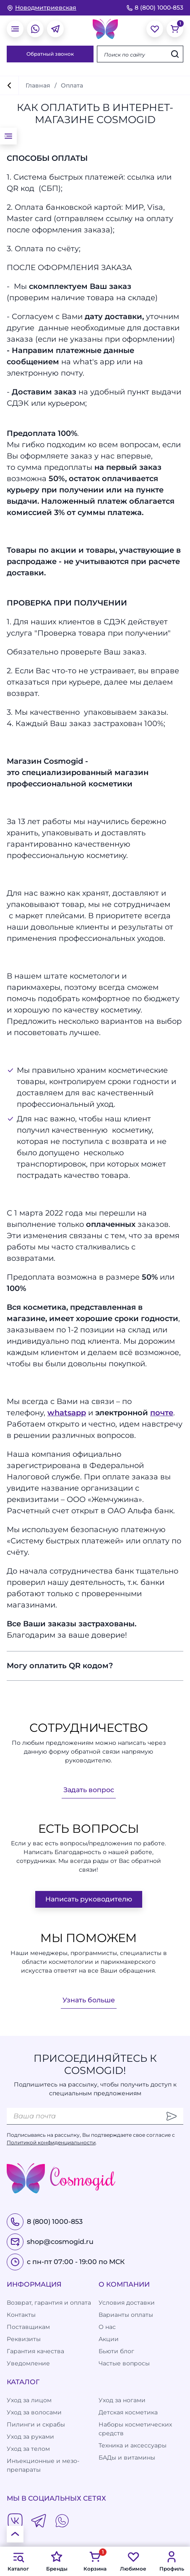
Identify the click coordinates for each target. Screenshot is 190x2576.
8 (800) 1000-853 (154, 7)
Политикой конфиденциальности (51, 2142)
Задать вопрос (88, 1790)
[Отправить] (172, 2116)
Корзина (95, 2561)
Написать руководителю (88, 1899)
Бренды (57, 2561)
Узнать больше (88, 2000)
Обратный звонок (50, 54)
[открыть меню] (15, 29)
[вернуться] (9, 85)
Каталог (18, 2561)
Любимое (133, 2561)
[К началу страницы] (15, 2534)
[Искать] (175, 54)
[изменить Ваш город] (41, 7)
